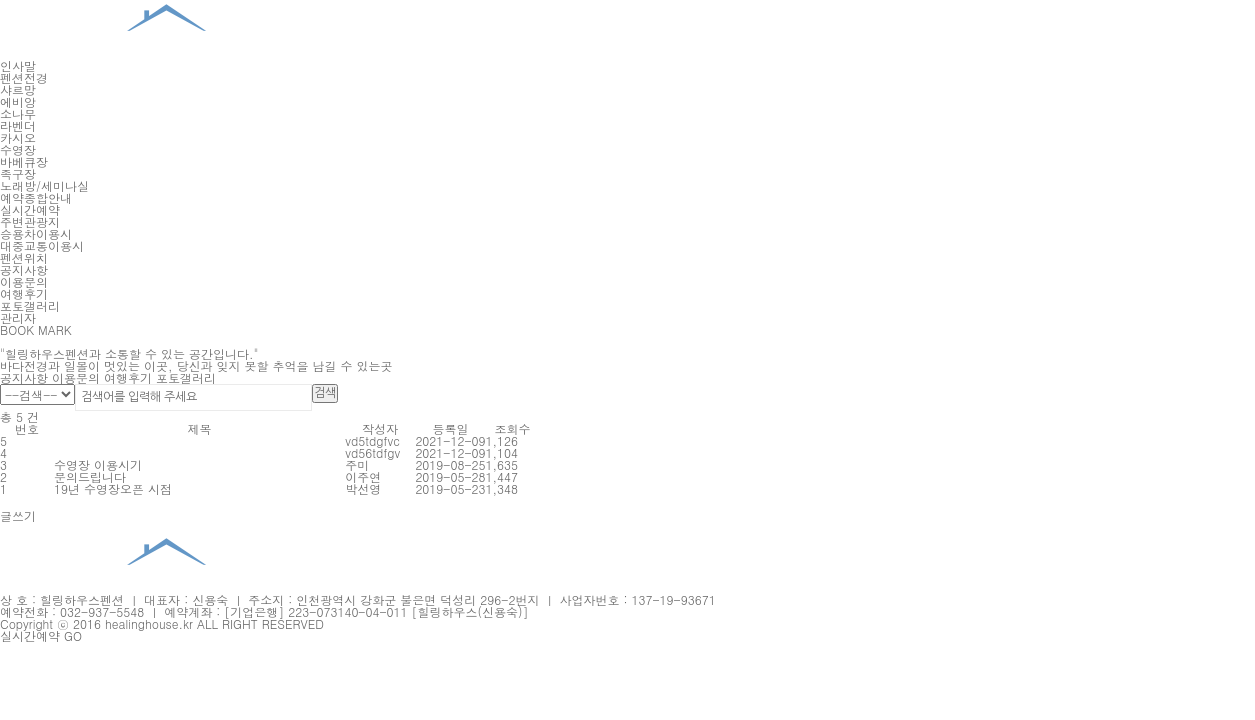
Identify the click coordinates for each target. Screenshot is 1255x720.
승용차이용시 (36, 233)
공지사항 (24, 269)
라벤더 (18, 125)
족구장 (18, 173)
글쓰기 (18, 515)
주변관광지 (30, 221)
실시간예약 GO (41, 635)
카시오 (18, 137)
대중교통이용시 (42, 245)
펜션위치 (24, 257)
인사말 (18, 65)
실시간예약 (30, 209)
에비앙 (18, 101)
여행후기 (24, 293)
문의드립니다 (90, 476)
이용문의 (24, 281)
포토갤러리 (30, 305)
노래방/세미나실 (44, 185)
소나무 (18, 113)
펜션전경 (24, 77)
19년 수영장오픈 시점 (113, 488)
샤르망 (18, 89)
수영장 (18, 149)
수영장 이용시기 (98, 464)
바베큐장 (24, 161)
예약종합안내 (36, 197)
